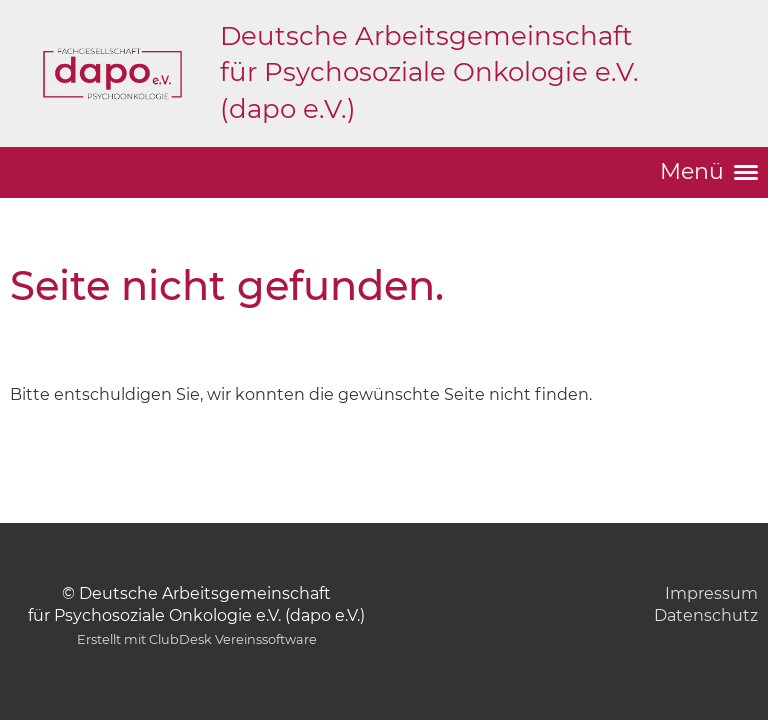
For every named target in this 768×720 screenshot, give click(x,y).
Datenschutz (706, 615)
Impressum (711, 593)
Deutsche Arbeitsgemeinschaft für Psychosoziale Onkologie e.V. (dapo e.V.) (429, 72)
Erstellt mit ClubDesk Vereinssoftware (197, 639)
